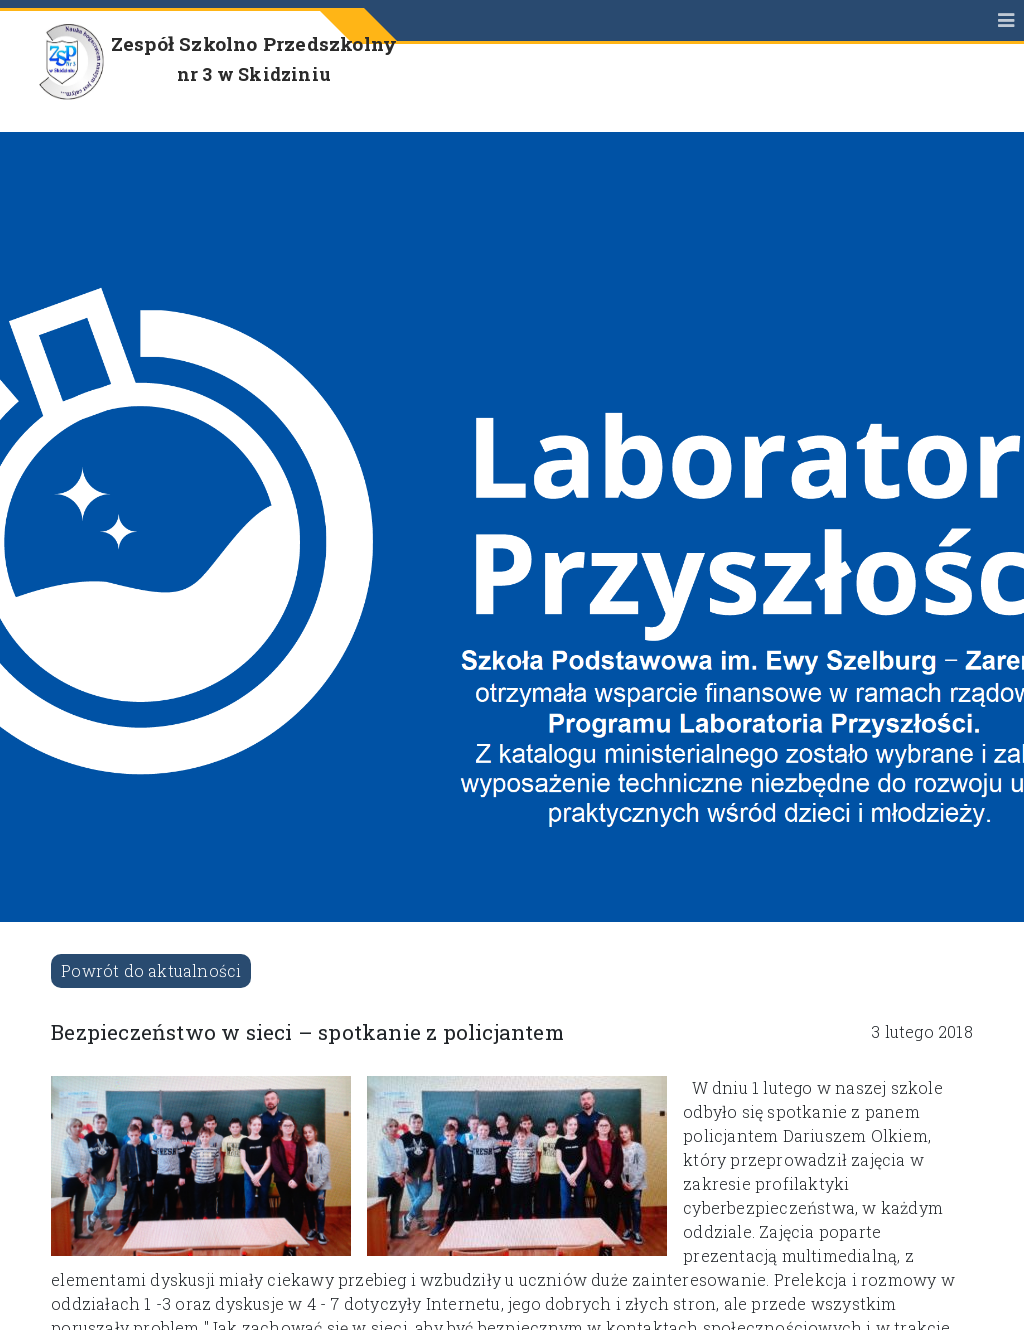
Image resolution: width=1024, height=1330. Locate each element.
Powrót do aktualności (151, 970)
